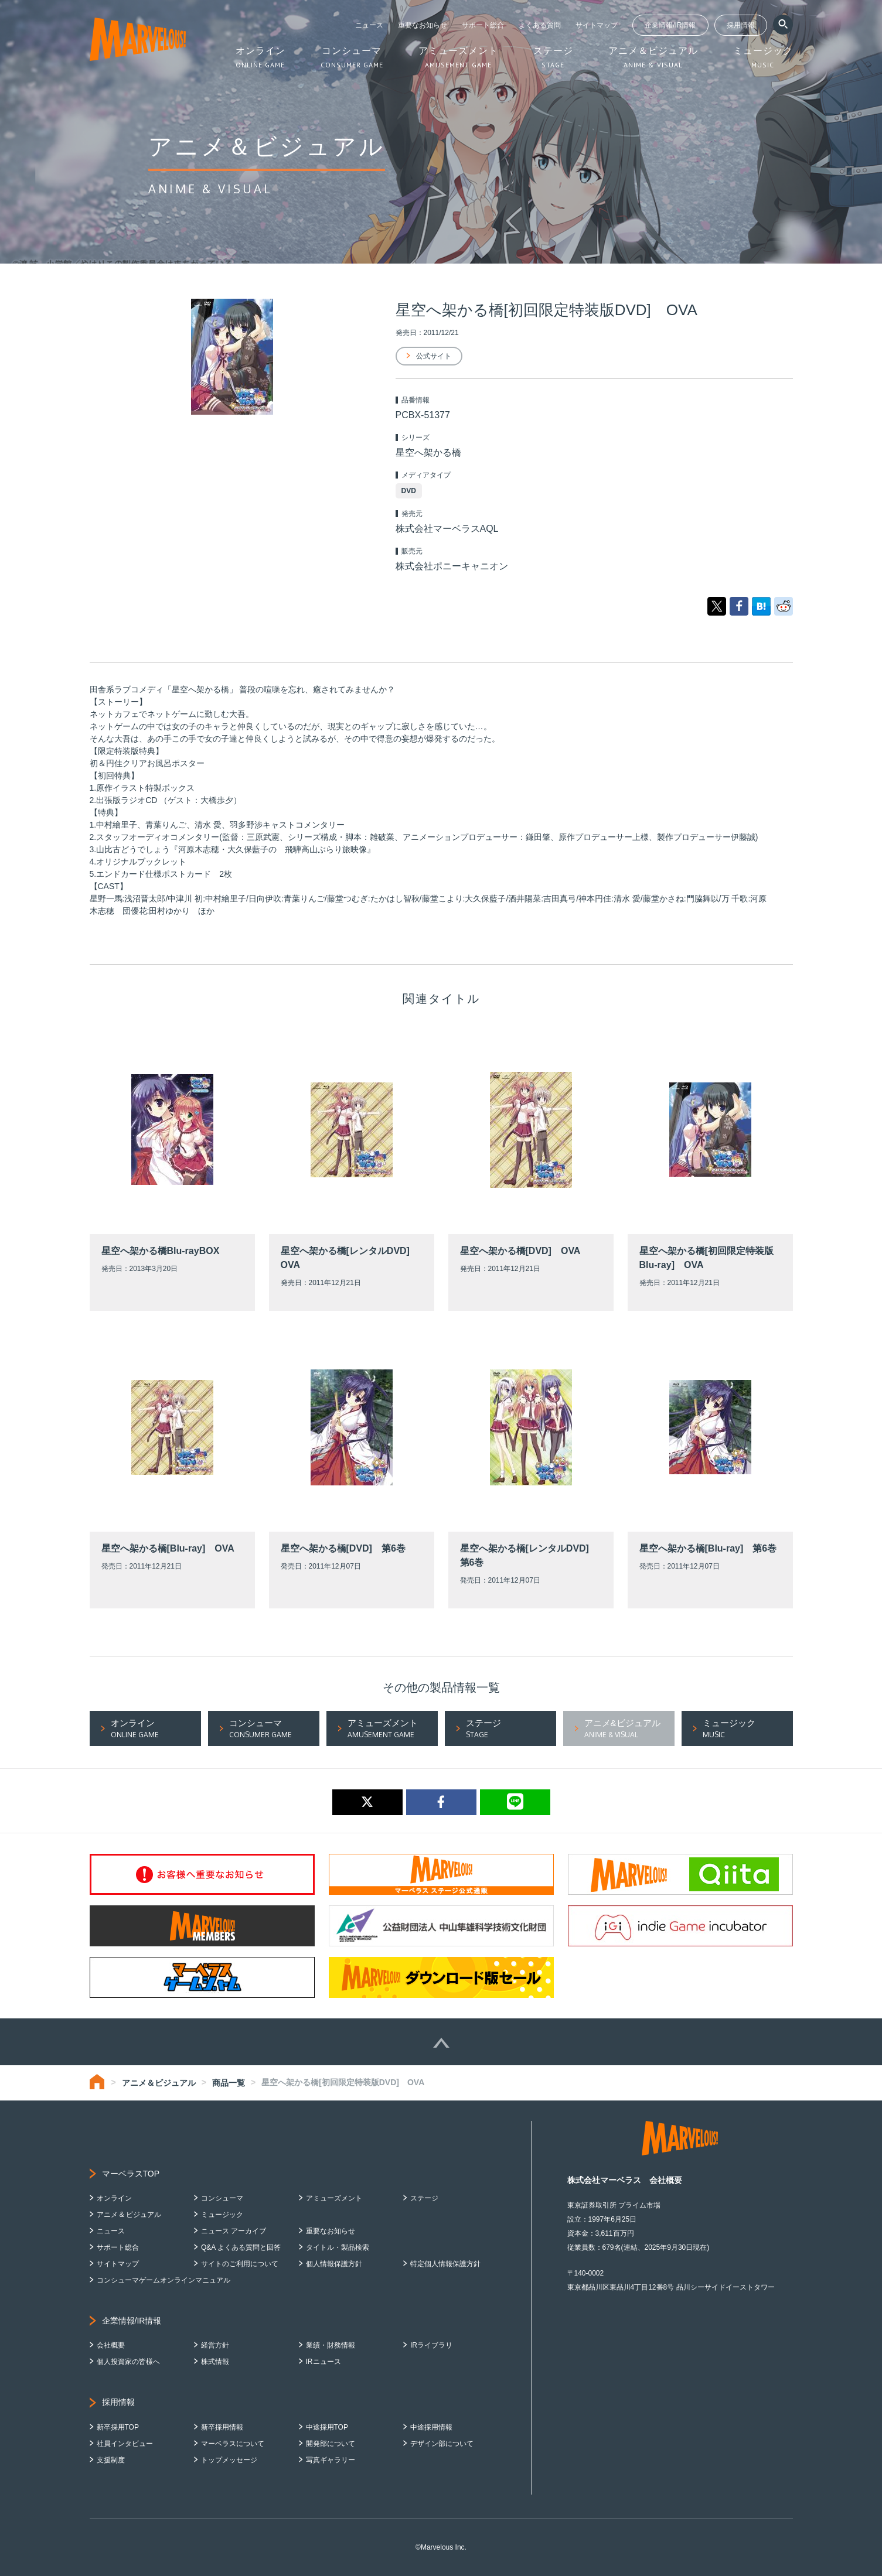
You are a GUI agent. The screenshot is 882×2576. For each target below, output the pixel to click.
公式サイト (433, 356)
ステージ (424, 2198)
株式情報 (215, 2362)
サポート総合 (483, 25)
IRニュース (323, 2362)
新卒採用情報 (222, 2427)
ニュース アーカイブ (233, 2231)
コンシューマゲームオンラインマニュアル (163, 2280)
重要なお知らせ (422, 25)
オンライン (114, 2198)
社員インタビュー (125, 2444)
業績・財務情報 (330, 2345)
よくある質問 (540, 25)
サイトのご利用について (239, 2264)
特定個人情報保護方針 (445, 2264)
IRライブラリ (431, 2345)
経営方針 (215, 2345)
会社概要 (111, 2345)
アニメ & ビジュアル (129, 2215)
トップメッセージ (229, 2460)
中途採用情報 (431, 2427)
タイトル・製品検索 (337, 2247)
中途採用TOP (327, 2427)
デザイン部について (442, 2444)
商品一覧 (228, 2083)
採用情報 (741, 25)
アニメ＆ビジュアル (159, 2083)
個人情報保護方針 (334, 2264)
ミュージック (222, 2215)
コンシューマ (222, 2198)
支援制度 (111, 2460)
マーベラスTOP (131, 2173)
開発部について (330, 2444)
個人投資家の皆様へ (128, 2362)
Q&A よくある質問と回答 (241, 2247)
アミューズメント (334, 2198)
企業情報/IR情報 (670, 25)
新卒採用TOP (118, 2427)
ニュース (369, 25)
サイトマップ (596, 25)
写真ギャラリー (330, 2460)
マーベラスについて (232, 2444)
